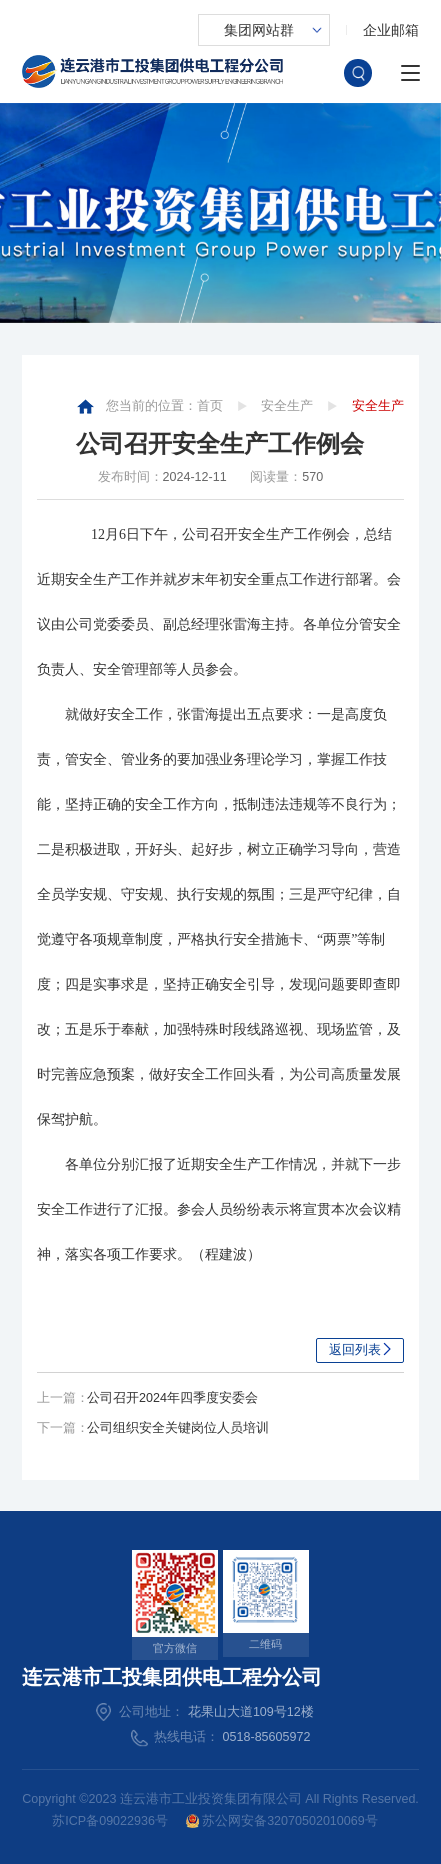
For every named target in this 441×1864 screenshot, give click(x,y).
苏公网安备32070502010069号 (282, 1821)
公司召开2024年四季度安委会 (172, 1398)
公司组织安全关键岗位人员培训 (178, 1428)
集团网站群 (259, 30)
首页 (210, 406)
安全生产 (287, 406)
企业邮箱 (391, 30)
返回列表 (355, 1350)
